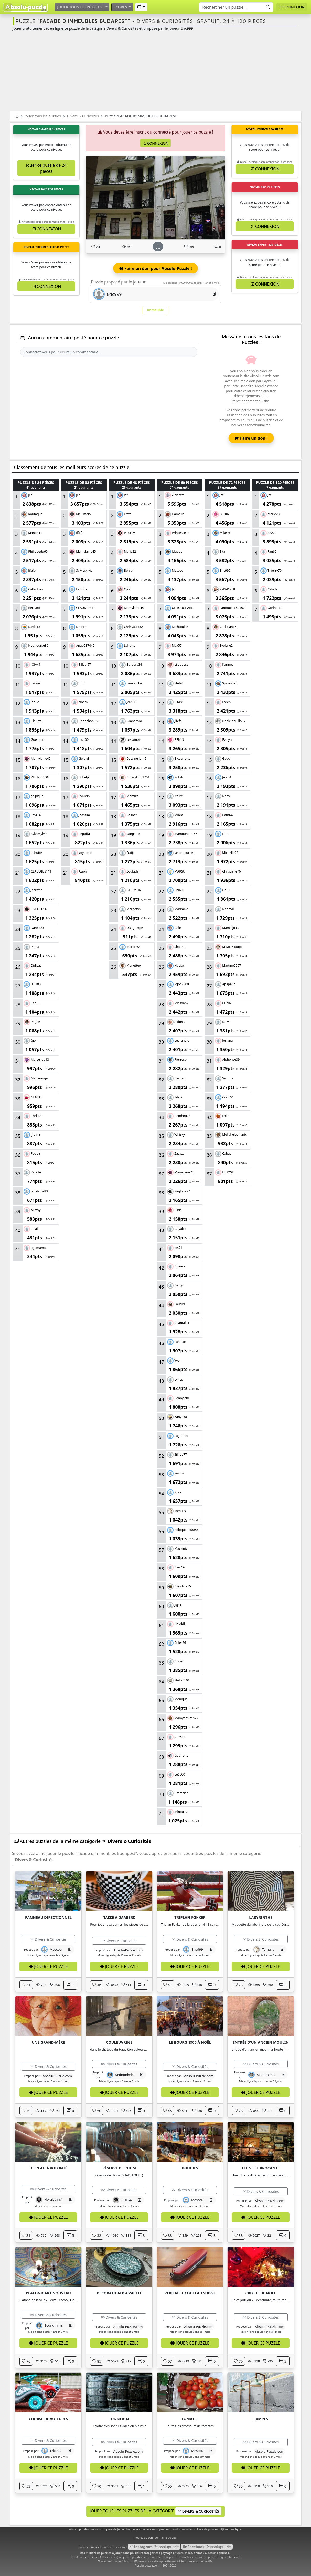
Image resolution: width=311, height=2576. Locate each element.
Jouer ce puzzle (48, 1966)
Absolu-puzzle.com (147, 2565)
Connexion (292, 7)
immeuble (155, 310)
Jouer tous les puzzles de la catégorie (155, 2511)
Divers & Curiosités (83, 116)
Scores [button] (121, 7)
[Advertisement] (155, 71)
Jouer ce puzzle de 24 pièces (46, 168)
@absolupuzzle (154, 2546)
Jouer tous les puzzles (79, 7)
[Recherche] (268, 7)
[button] (141, 7)
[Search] (236, 7)
